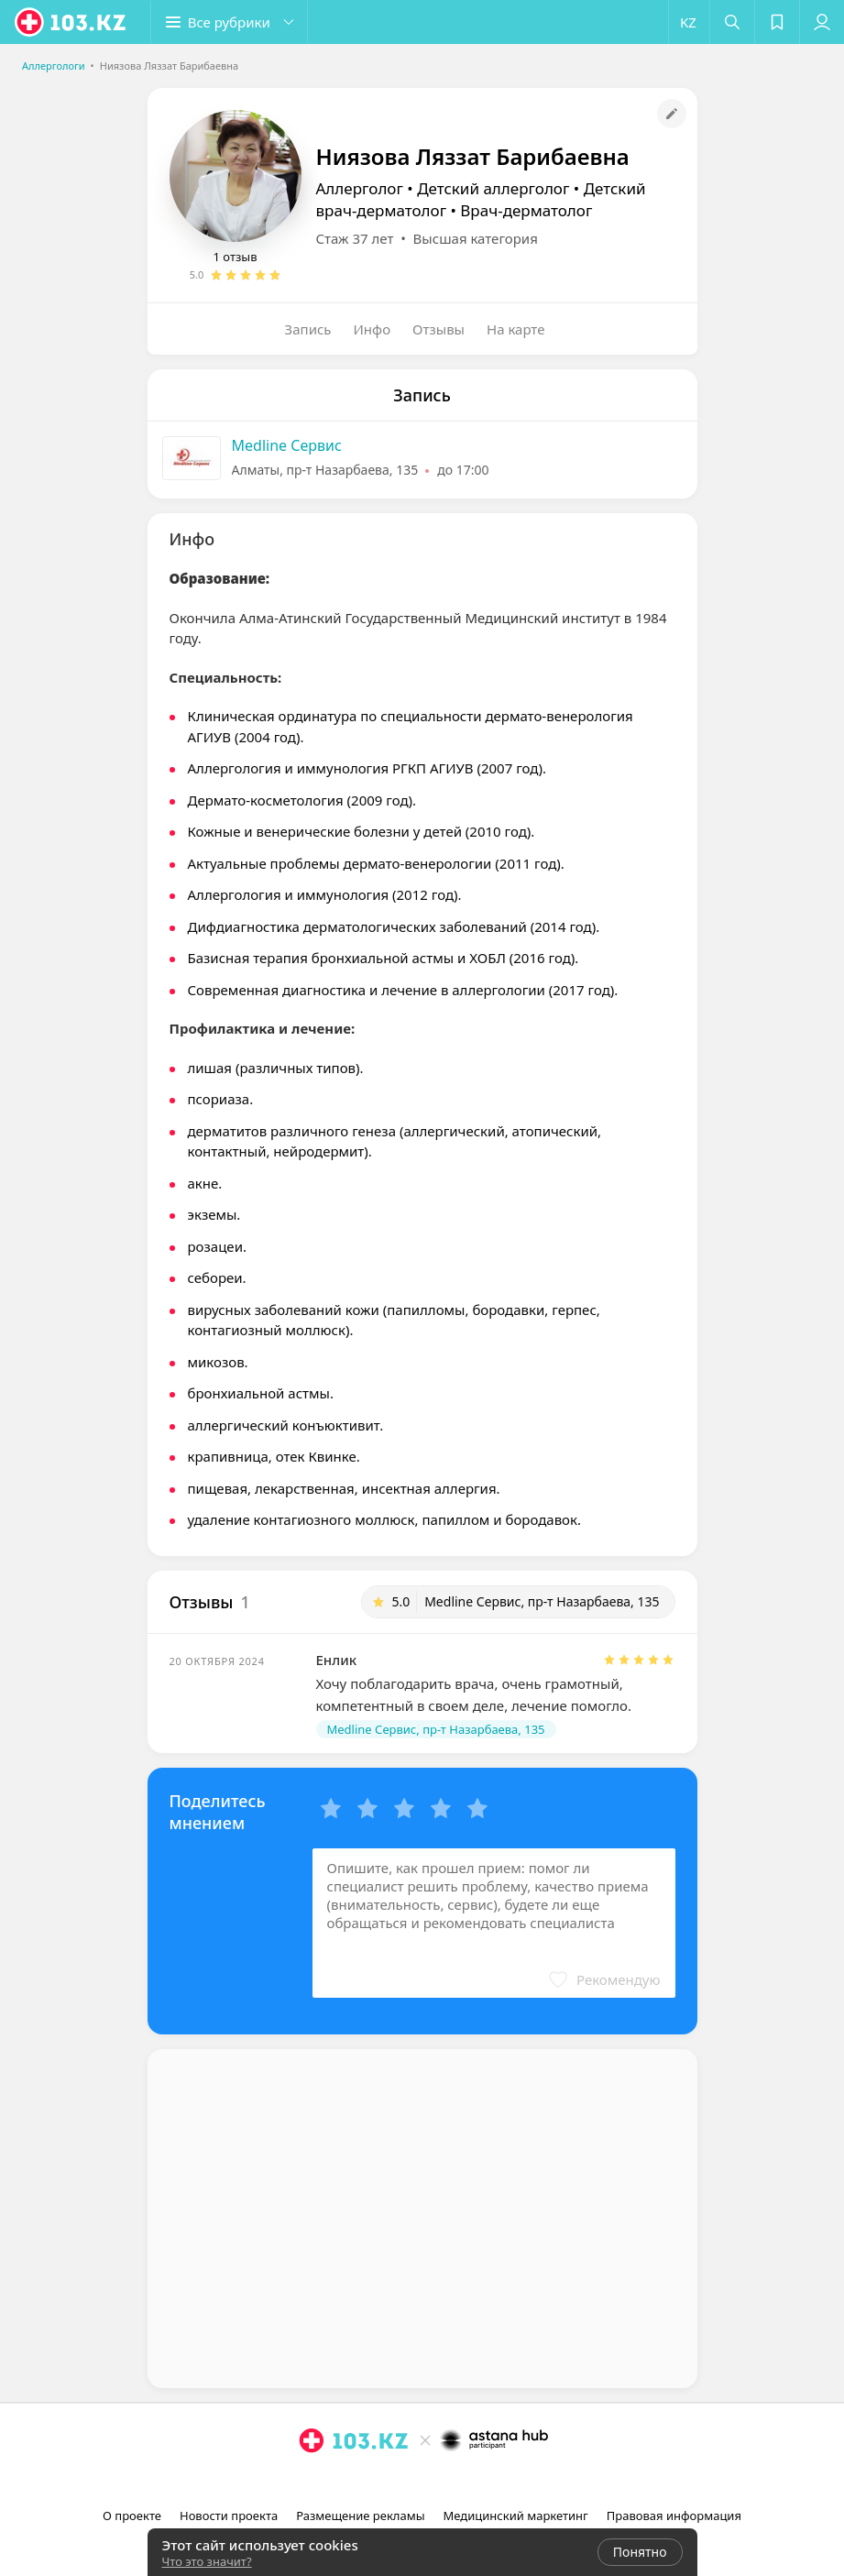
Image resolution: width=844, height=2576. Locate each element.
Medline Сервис (287, 445)
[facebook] (424, 2481)
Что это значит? (207, 2561)
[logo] (71, 22)
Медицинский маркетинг (516, 2515)
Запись (308, 329)
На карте (515, 329)
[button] (229, 22)
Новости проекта (229, 2515)
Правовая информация (674, 2515)
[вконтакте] (450, 2481)
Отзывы (438, 329)
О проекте (132, 2515)
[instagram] (399, 2481)
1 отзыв (236, 256)
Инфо (372, 329)
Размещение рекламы (360, 2515)
